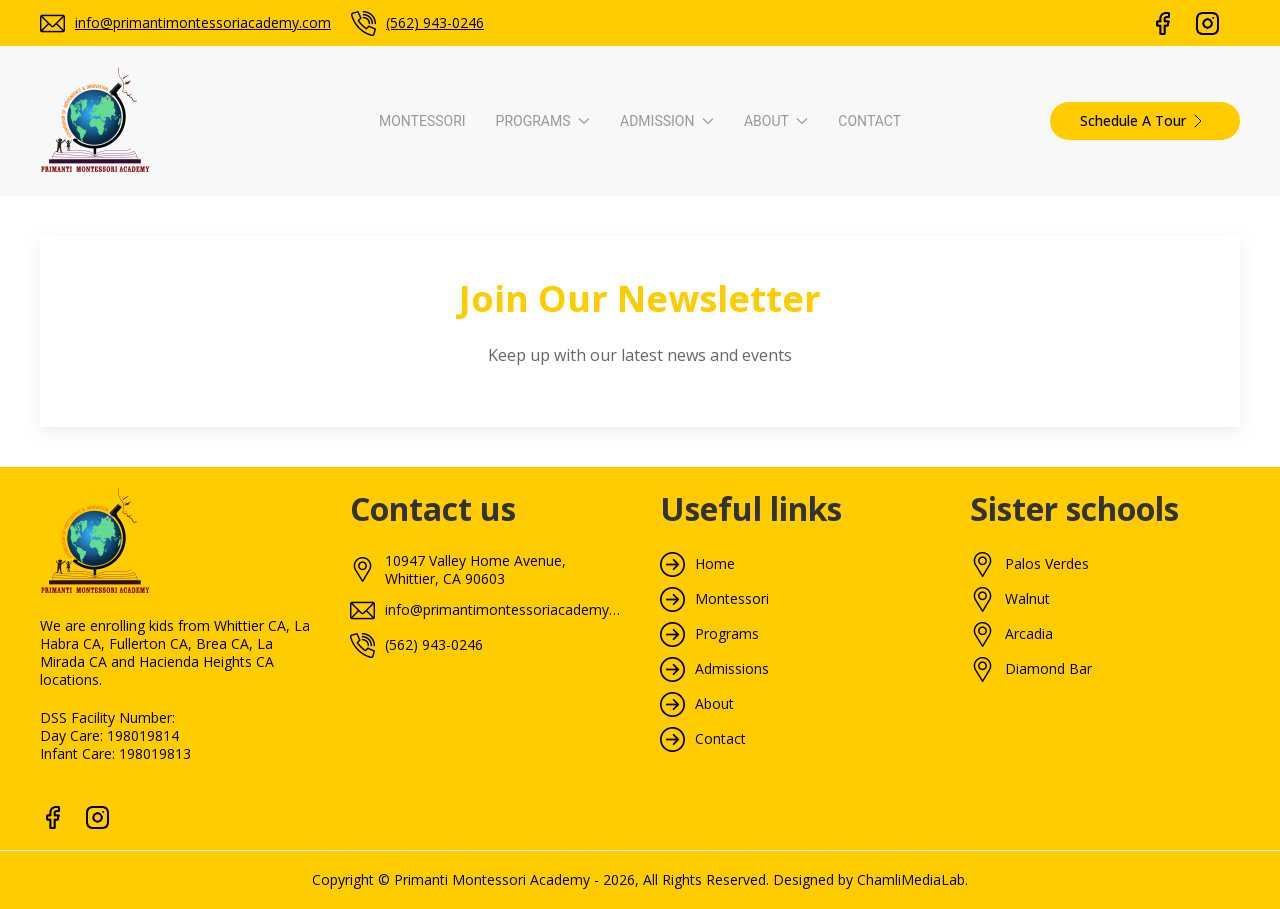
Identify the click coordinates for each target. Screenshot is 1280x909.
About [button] (776, 121)
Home (715, 564)
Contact (869, 121)
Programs (727, 634)
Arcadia (1029, 634)
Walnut (1027, 599)
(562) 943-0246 (435, 22)
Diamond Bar (1048, 669)
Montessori (422, 121)
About (714, 704)
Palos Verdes (1047, 564)
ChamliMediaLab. (912, 879)
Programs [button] (543, 121)
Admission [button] (667, 121)
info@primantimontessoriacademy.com (203, 22)
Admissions (732, 669)
